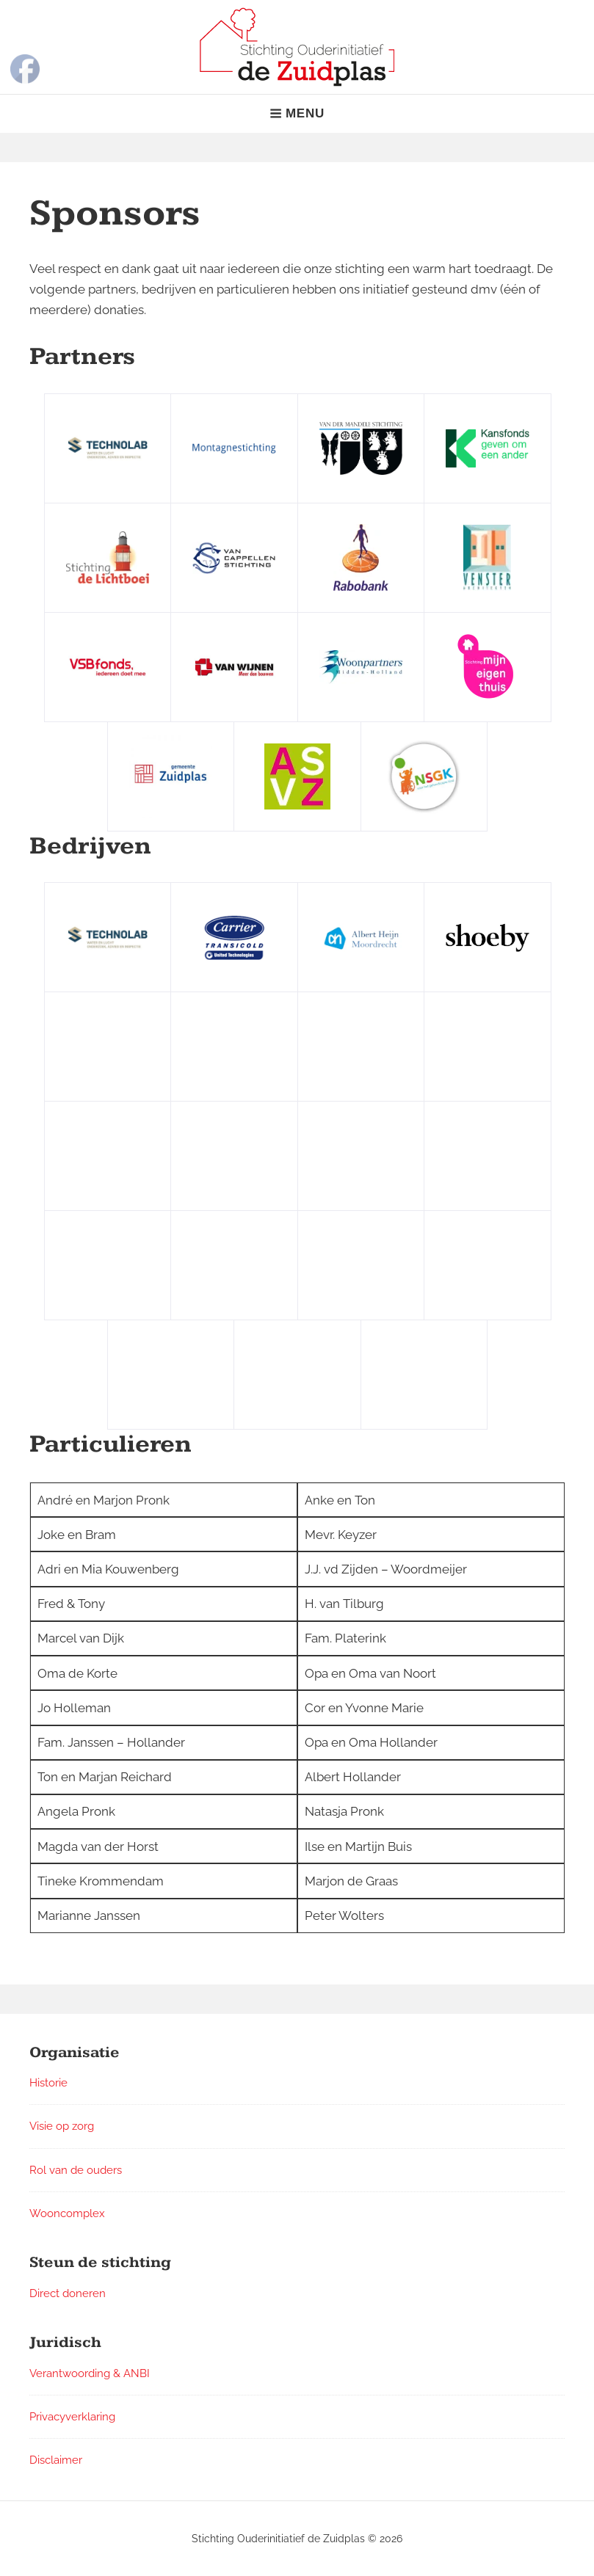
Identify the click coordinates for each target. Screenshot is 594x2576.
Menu (297, 113)
